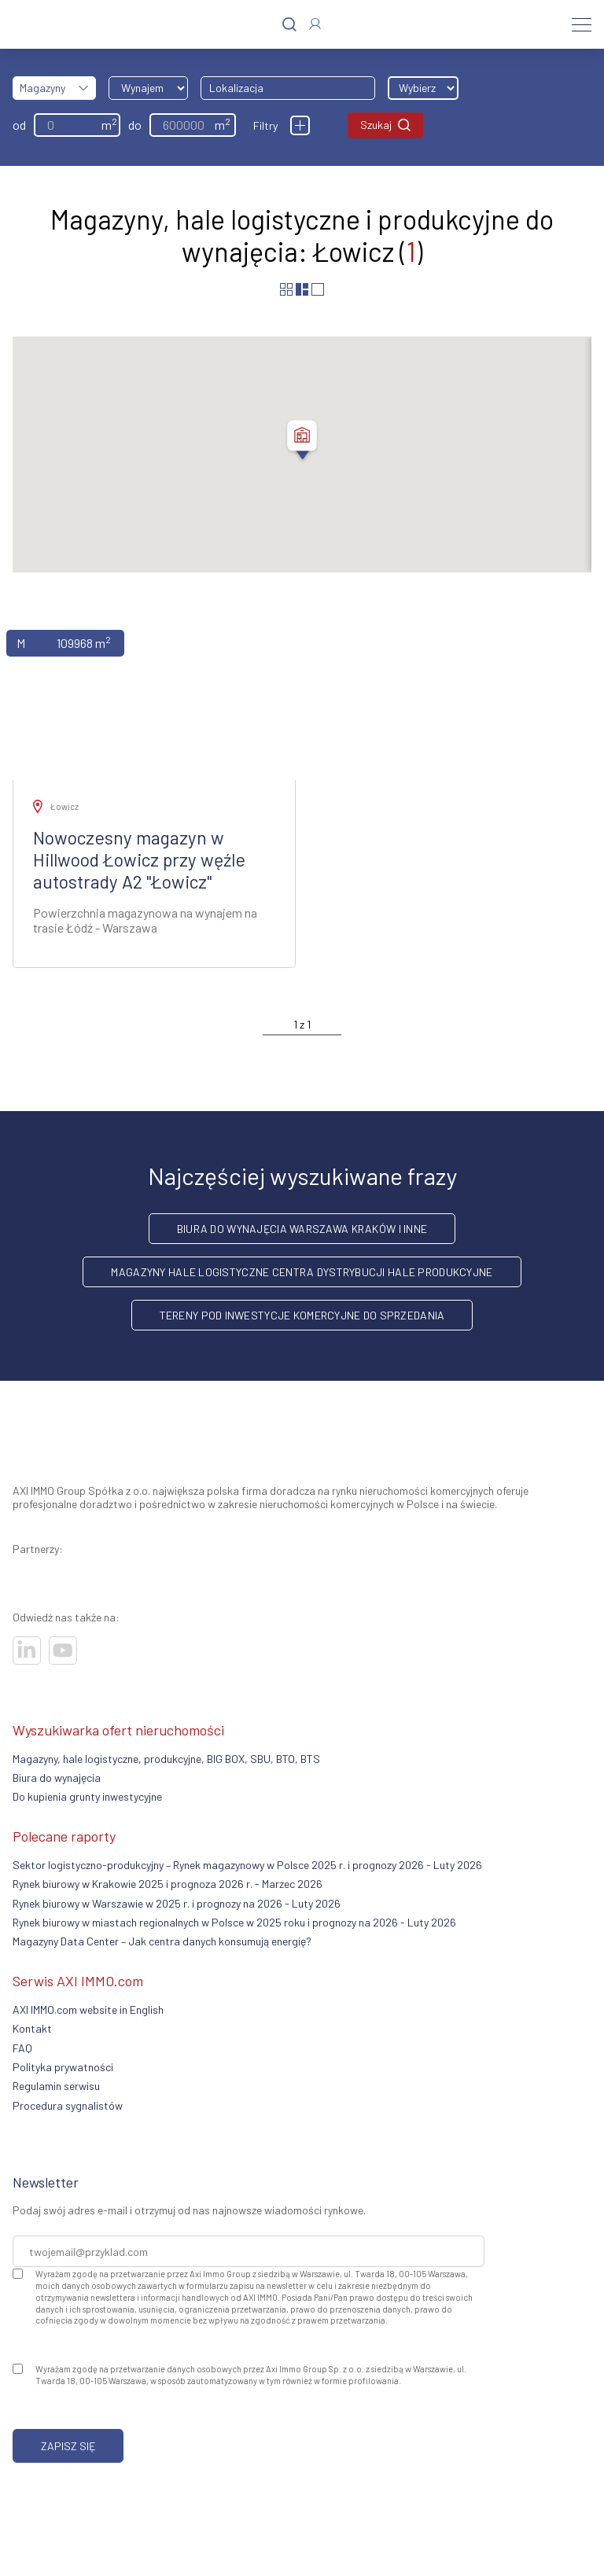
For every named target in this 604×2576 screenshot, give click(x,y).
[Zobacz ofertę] (154, 698)
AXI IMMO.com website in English (88, 2009)
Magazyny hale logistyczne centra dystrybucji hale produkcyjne (301, 1272)
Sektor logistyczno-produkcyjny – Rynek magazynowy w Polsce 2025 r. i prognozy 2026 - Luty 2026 (247, 1864)
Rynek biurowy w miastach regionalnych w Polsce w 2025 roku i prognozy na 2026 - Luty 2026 (234, 1922)
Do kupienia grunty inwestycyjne (87, 1796)
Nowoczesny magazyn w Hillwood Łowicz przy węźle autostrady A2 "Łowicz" (139, 859)
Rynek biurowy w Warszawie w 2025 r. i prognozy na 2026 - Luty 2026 (177, 1903)
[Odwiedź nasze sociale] (27, 1650)
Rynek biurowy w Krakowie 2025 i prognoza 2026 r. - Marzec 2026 (167, 1883)
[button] (302, 442)
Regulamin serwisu (56, 2085)
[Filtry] (300, 125)
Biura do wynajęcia (57, 1777)
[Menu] (581, 24)
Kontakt (32, 2028)
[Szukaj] (289, 24)
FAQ (22, 2048)
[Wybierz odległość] (423, 88)
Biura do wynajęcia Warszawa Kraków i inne (302, 1228)
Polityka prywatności (63, 2067)
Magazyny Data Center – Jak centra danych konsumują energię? (162, 1941)
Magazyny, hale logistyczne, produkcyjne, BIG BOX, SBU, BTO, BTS (166, 1758)
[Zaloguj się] (315, 24)
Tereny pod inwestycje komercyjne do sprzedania (302, 1315)
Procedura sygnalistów (68, 2105)
